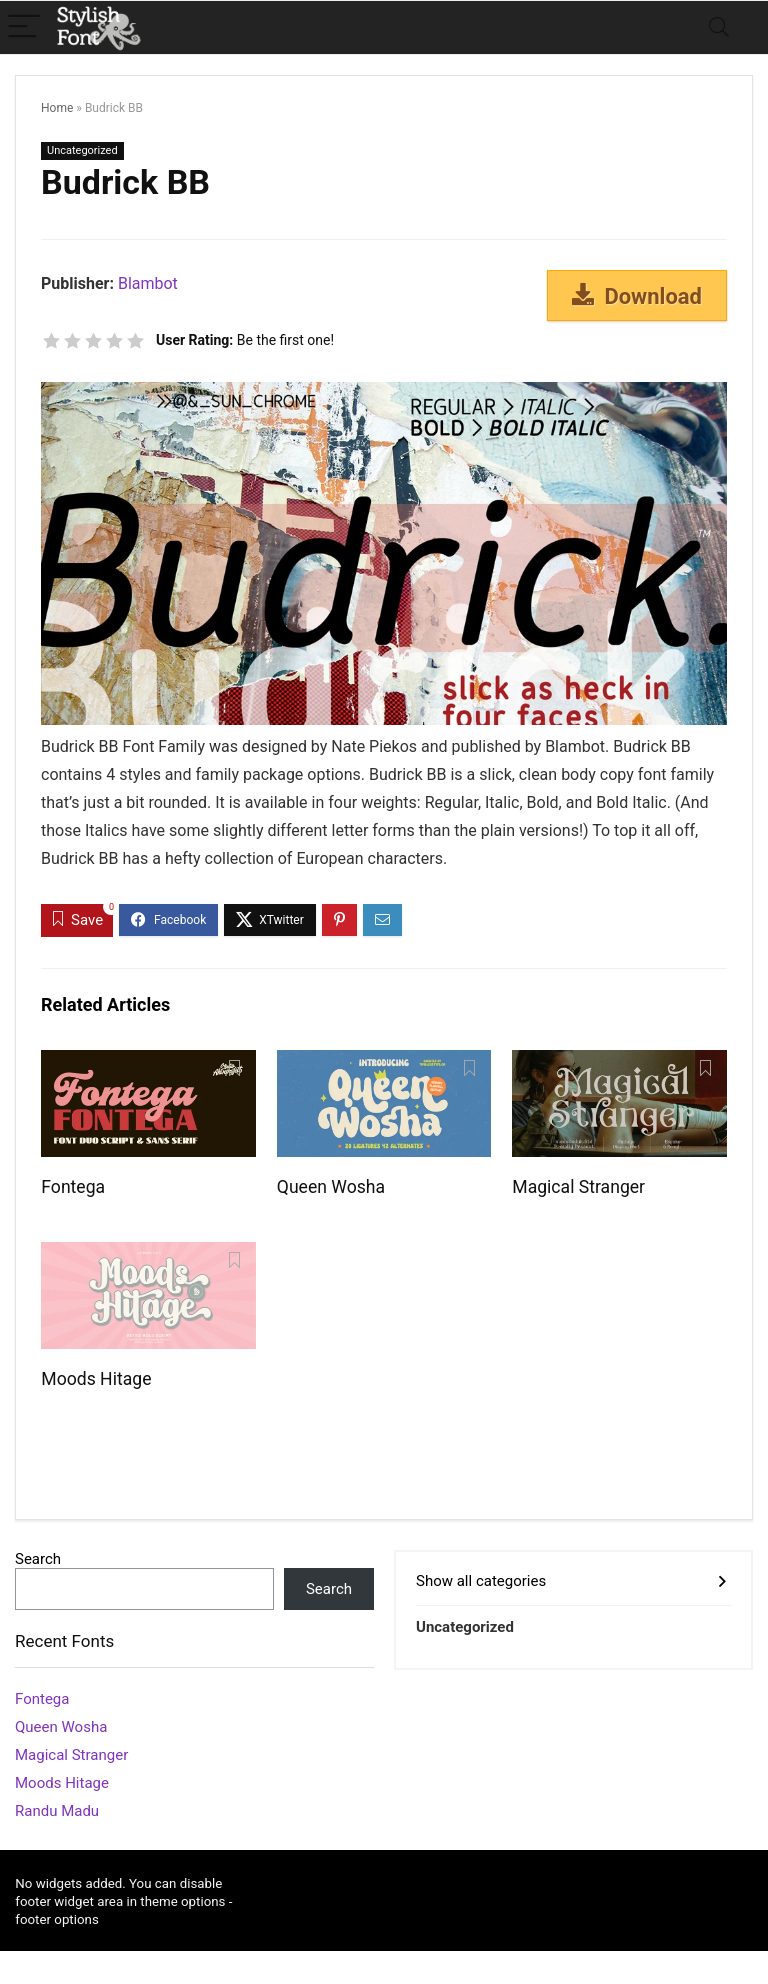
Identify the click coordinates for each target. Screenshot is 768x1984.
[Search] (719, 27)
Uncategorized (82, 150)
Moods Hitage (96, 1379)
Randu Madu (57, 1811)
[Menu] (24, 27)
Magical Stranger (578, 1187)
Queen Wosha (331, 1187)
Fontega (73, 1187)
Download (637, 296)
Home (57, 108)
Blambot (148, 283)
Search (38, 1559)
